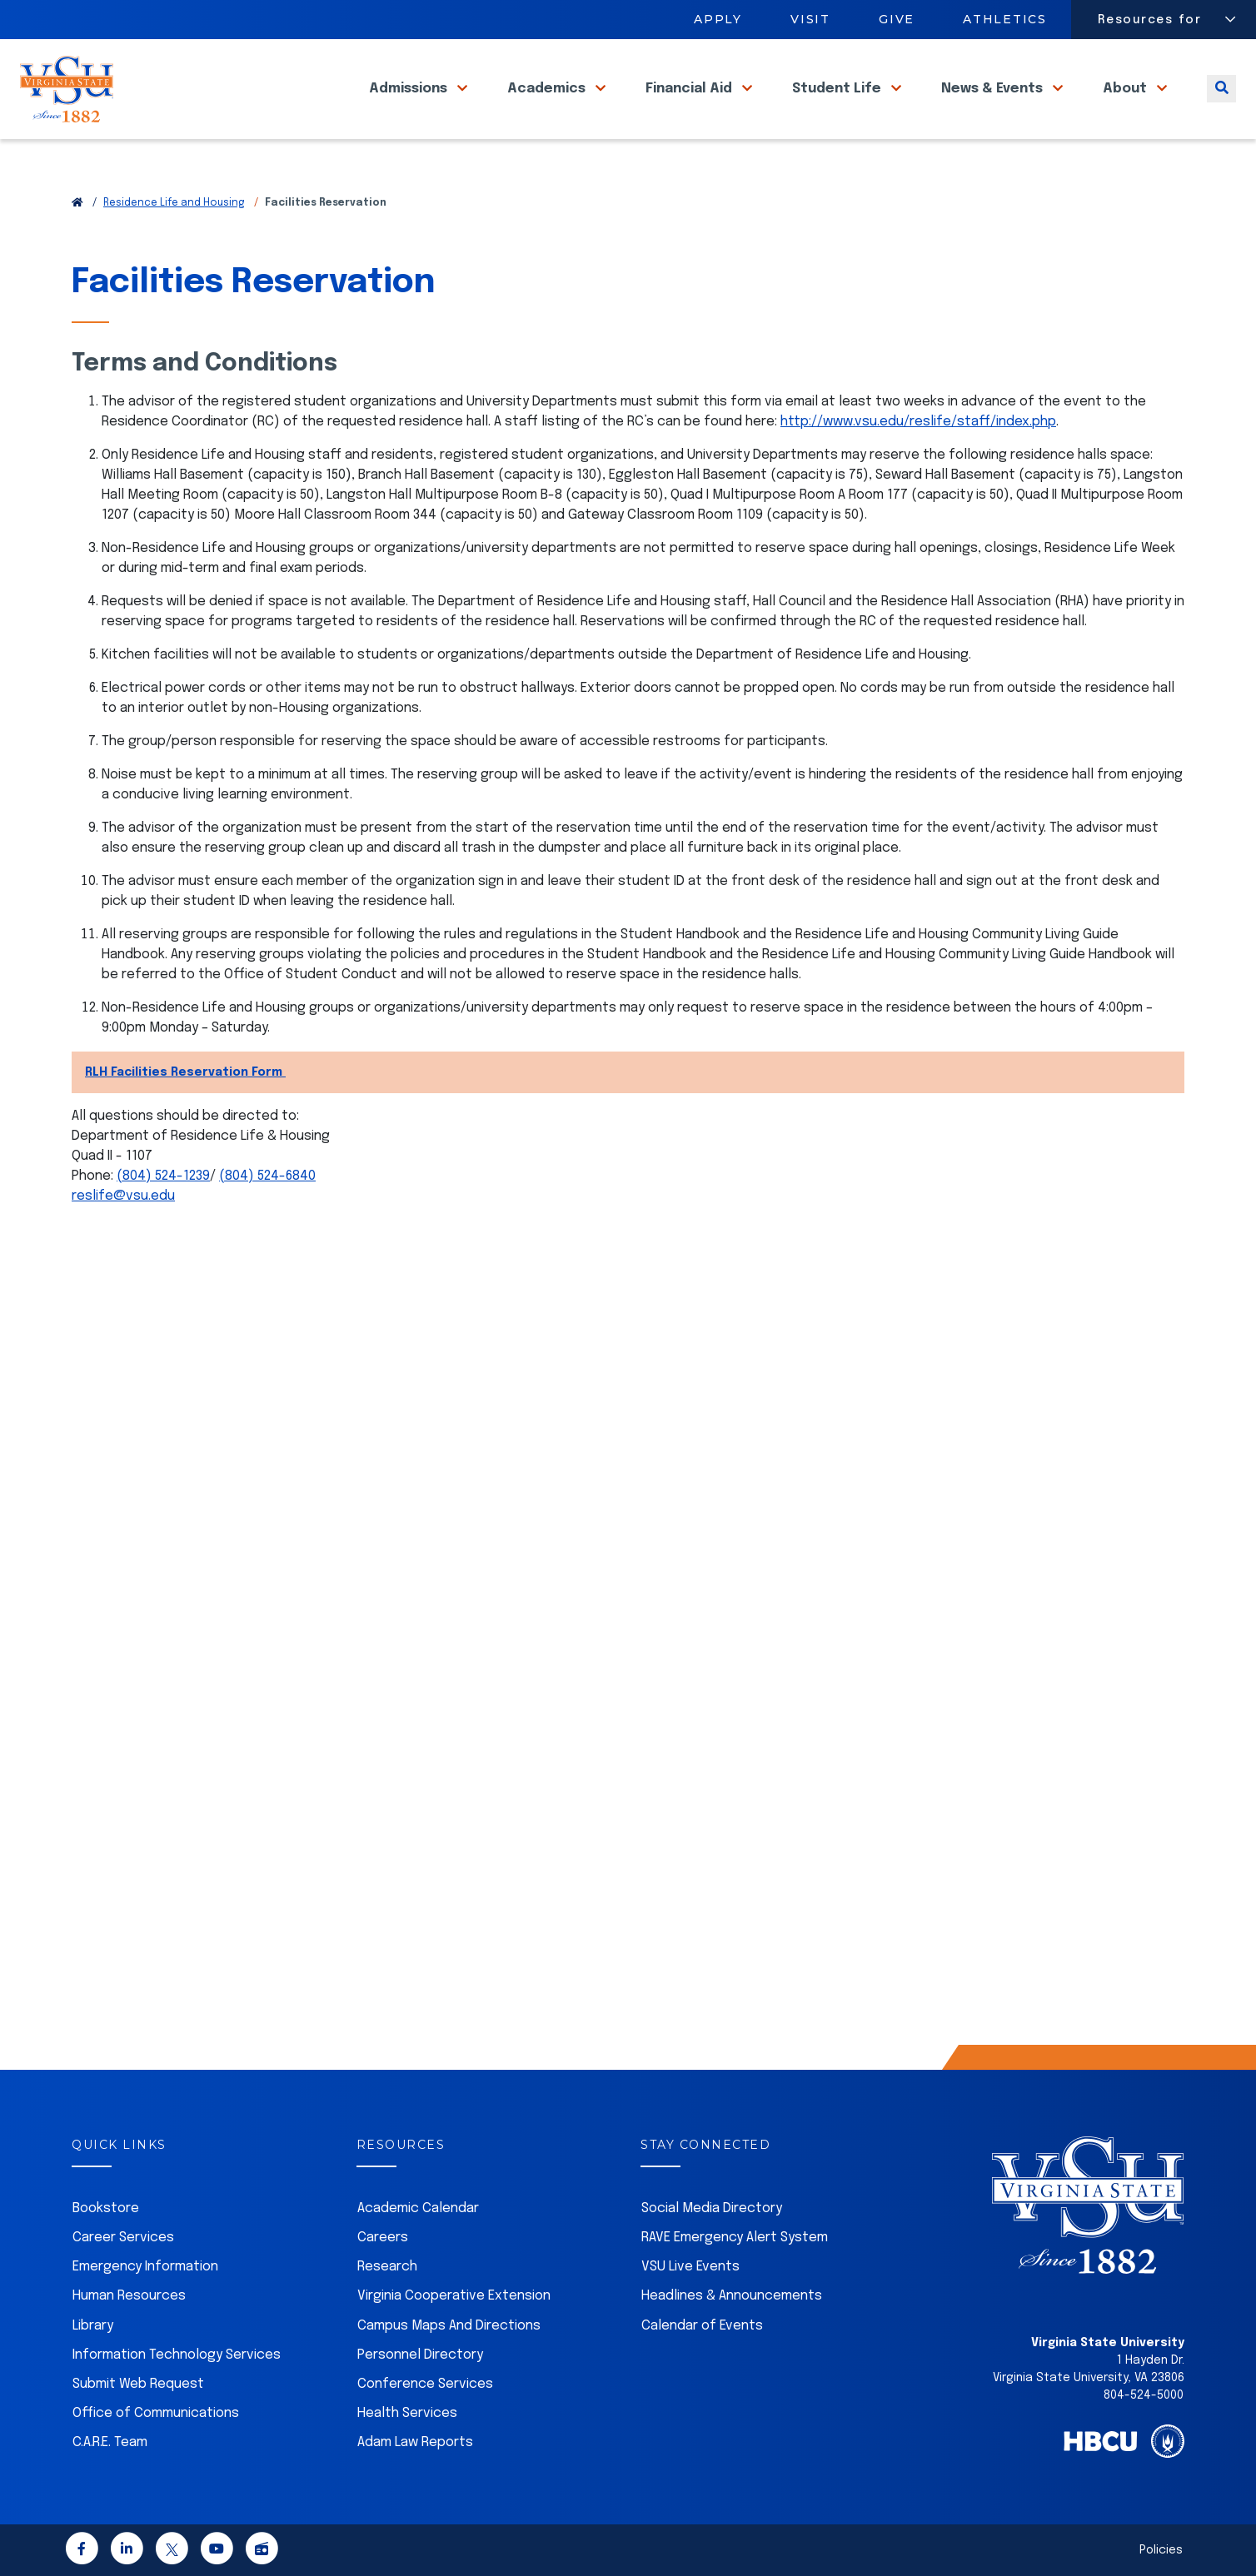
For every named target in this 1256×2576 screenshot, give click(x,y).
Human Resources (129, 2296)
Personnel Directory (420, 2355)
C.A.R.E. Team (109, 2442)
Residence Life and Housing (174, 203)
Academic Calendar (418, 2208)
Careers (382, 2237)
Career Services (123, 2237)
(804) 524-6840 (267, 1176)
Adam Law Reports (415, 2442)
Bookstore (105, 2208)
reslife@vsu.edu (123, 1196)
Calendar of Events (702, 2326)
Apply (718, 19)
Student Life (838, 108)
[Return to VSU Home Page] (77, 203)
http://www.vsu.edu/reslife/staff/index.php (918, 422)
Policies (1161, 2550)
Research (387, 2267)
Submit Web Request (138, 2384)
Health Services (407, 2413)
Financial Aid (690, 108)
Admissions (410, 108)
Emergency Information (145, 2267)
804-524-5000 (1144, 2395)
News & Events (993, 108)
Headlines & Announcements (731, 2296)
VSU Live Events (690, 2267)
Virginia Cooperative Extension (454, 2296)
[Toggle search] (1221, 108)
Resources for (1150, 20)
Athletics (1006, 19)
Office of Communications (155, 2413)
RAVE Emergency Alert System (734, 2237)
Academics (548, 108)
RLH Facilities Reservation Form (185, 1072)
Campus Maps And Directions (449, 2326)
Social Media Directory (711, 2208)
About (1126, 108)
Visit (810, 19)
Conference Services (425, 2384)
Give (897, 19)
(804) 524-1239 (163, 1176)
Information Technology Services (176, 2355)
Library (92, 2326)
